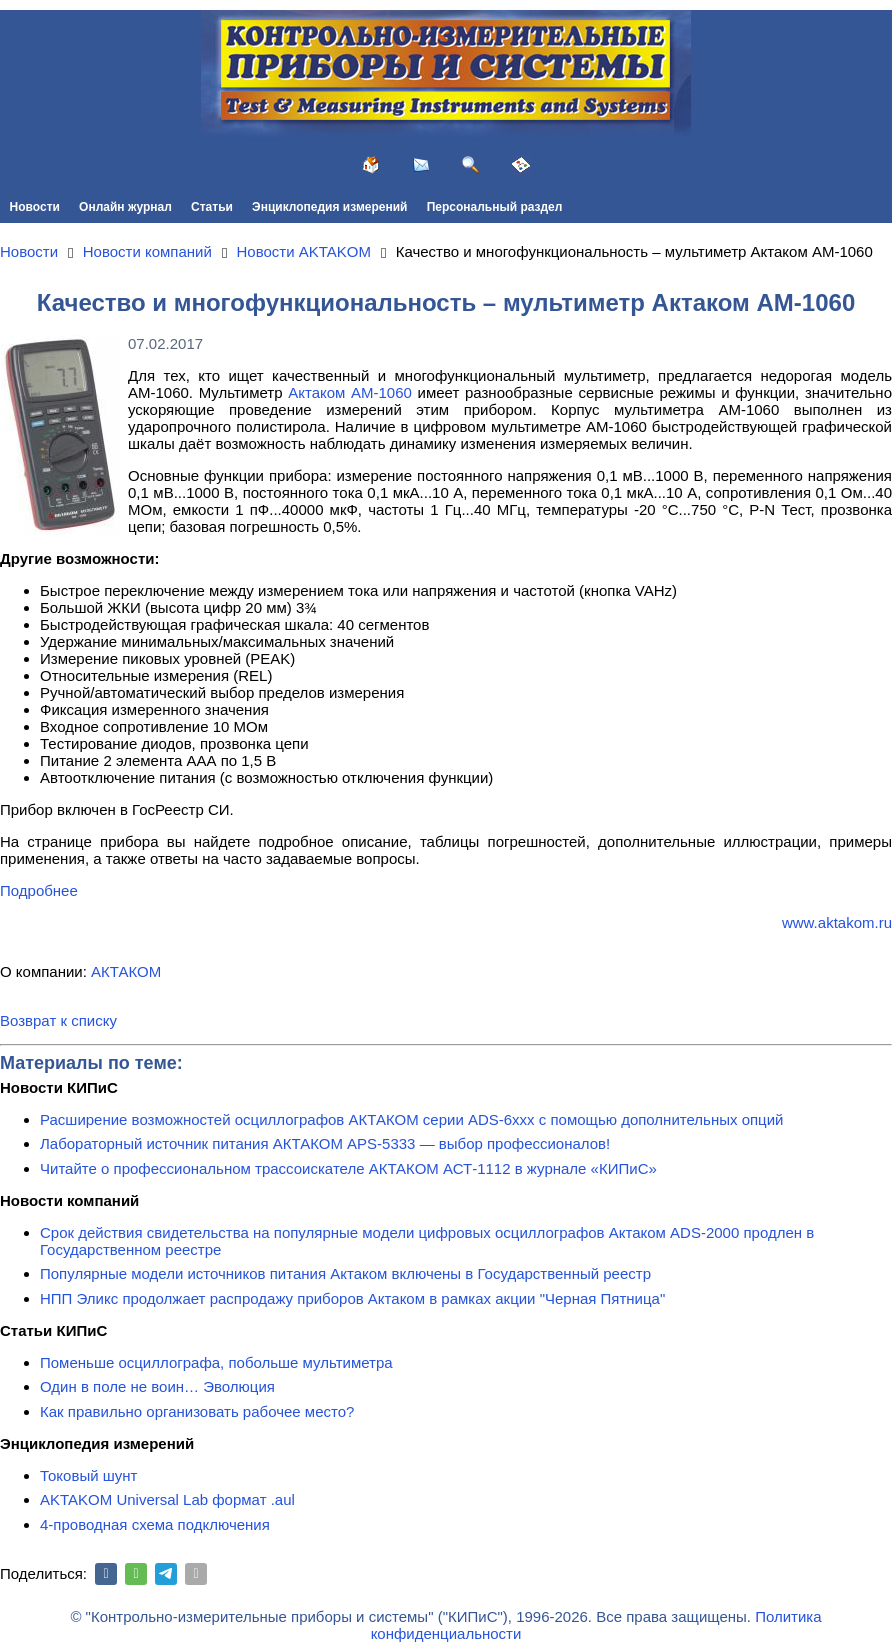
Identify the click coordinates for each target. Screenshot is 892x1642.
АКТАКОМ (126, 971)
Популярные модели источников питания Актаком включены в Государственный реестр (345, 1273)
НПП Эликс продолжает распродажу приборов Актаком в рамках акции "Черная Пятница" (352, 1298)
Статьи (212, 207)
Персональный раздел (495, 207)
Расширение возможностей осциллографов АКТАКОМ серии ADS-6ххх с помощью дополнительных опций (411, 1119)
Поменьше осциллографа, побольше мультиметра (216, 1362)
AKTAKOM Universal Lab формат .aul (167, 1499)
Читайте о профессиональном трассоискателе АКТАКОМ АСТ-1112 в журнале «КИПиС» (348, 1168)
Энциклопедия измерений (329, 207)
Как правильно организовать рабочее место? (197, 1411)
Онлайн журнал (125, 207)
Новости (35, 207)
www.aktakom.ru (837, 922)
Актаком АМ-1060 (350, 392)
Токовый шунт (88, 1475)
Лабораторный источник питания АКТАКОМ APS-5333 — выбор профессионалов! (325, 1143)
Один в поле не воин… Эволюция (157, 1386)
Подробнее (39, 890)
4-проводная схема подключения (155, 1524)
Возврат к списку (58, 1020)
